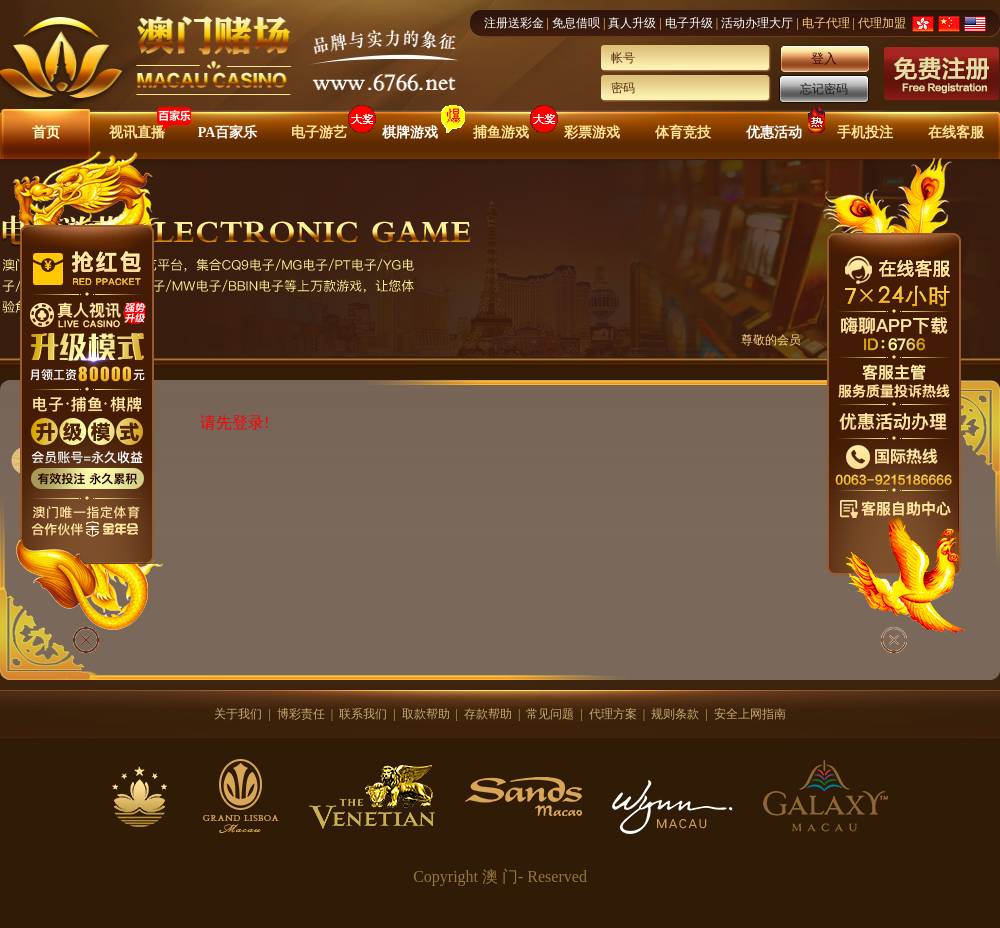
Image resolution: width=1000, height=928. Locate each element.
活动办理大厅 (757, 23)
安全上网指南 (750, 714)
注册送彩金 (514, 23)
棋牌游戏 (410, 132)
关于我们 (238, 714)
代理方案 (613, 714)
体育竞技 (683, 132)
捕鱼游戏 (501, 132)
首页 (46, 132)
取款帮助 (426, 714)
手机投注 (865, 132)
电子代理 (826, 23)
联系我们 (363, 714)
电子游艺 (319, 132)
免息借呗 (576, 23)
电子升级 (689, 23)
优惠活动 (774, 132)
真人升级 (632, 23)
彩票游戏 (592, 132)
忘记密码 (824, 89)
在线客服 (956, 132)
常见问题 (550, 714)
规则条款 (675, 714)
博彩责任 (301, 714)
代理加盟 (882, 23)
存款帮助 (488, 714)
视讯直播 (137, 132)
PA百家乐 (228, 132)
